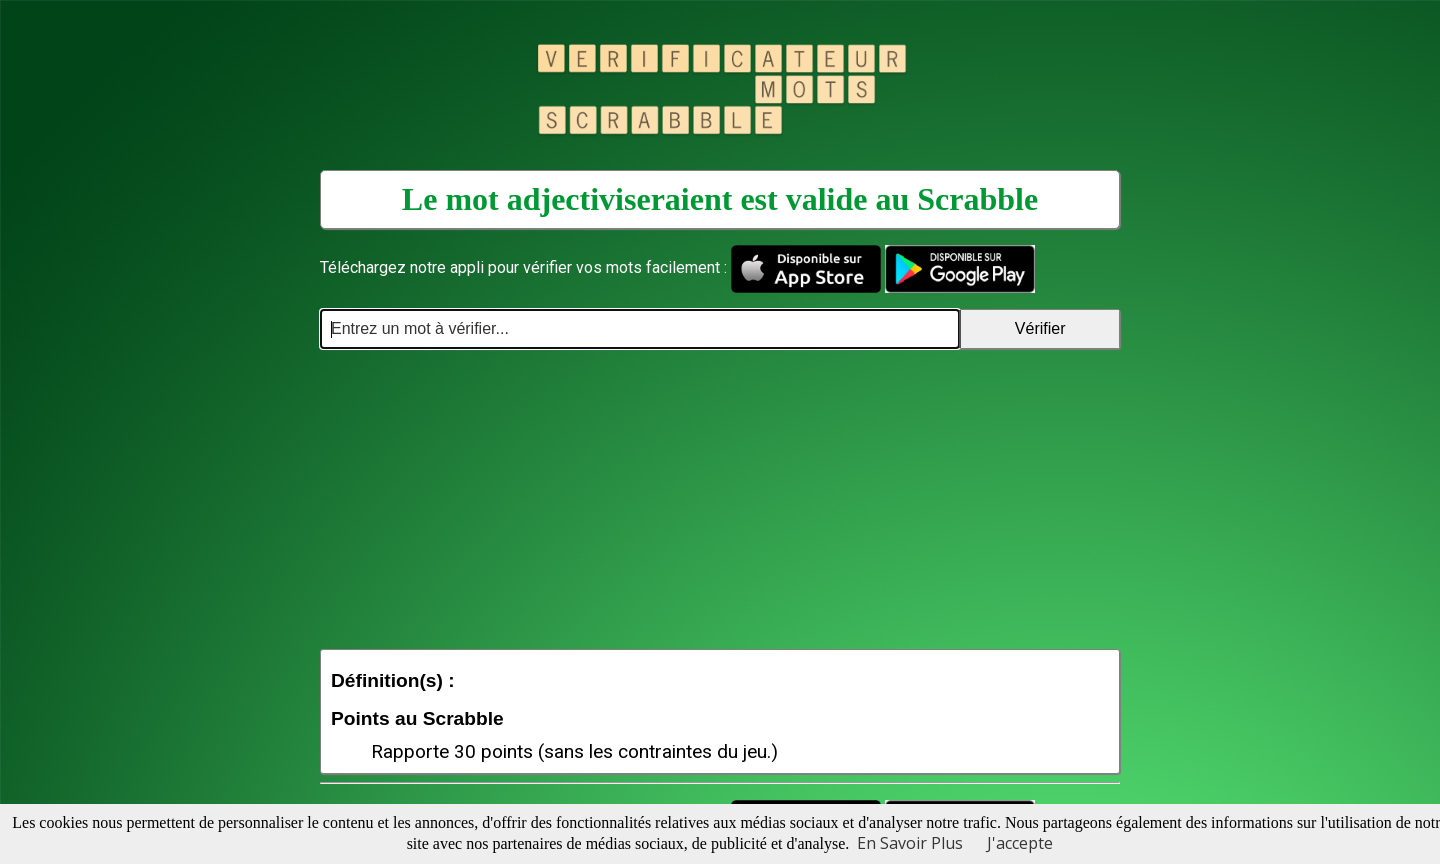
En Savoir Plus (910, 843)
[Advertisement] (720, 499)
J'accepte (1020, 843)
